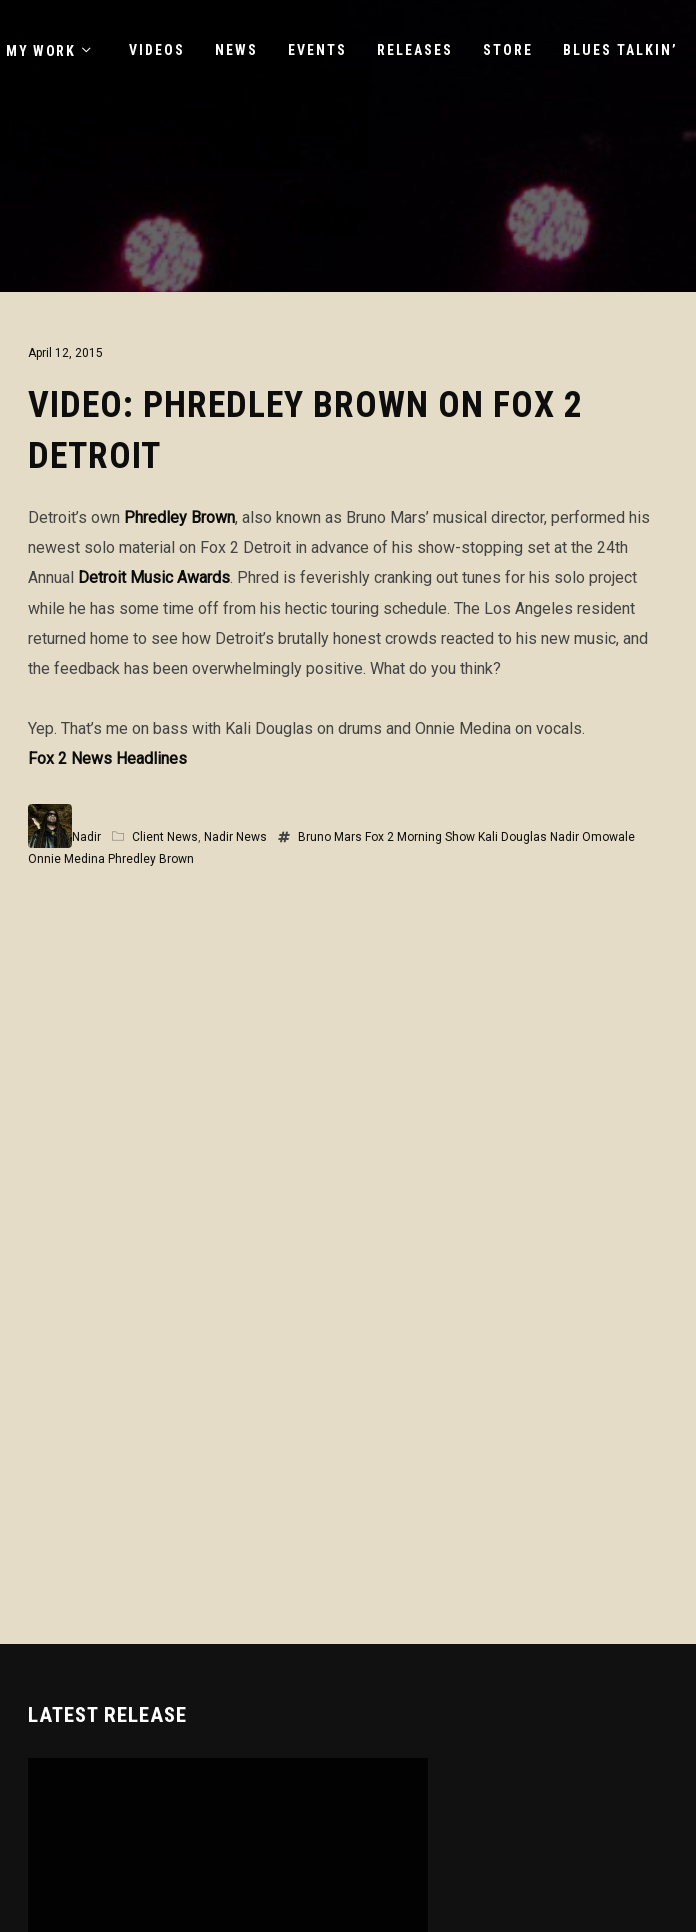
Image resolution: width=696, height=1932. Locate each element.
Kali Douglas (512, 837)
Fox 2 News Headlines (107, 758)
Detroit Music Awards (154, 577)
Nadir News (235, 837)
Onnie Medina (66, 859)
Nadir (86, 837)
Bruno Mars (330, 837)
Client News (165, 837)
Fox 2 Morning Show (420, 837)
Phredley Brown (179, 517)
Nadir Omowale (592, 837)
